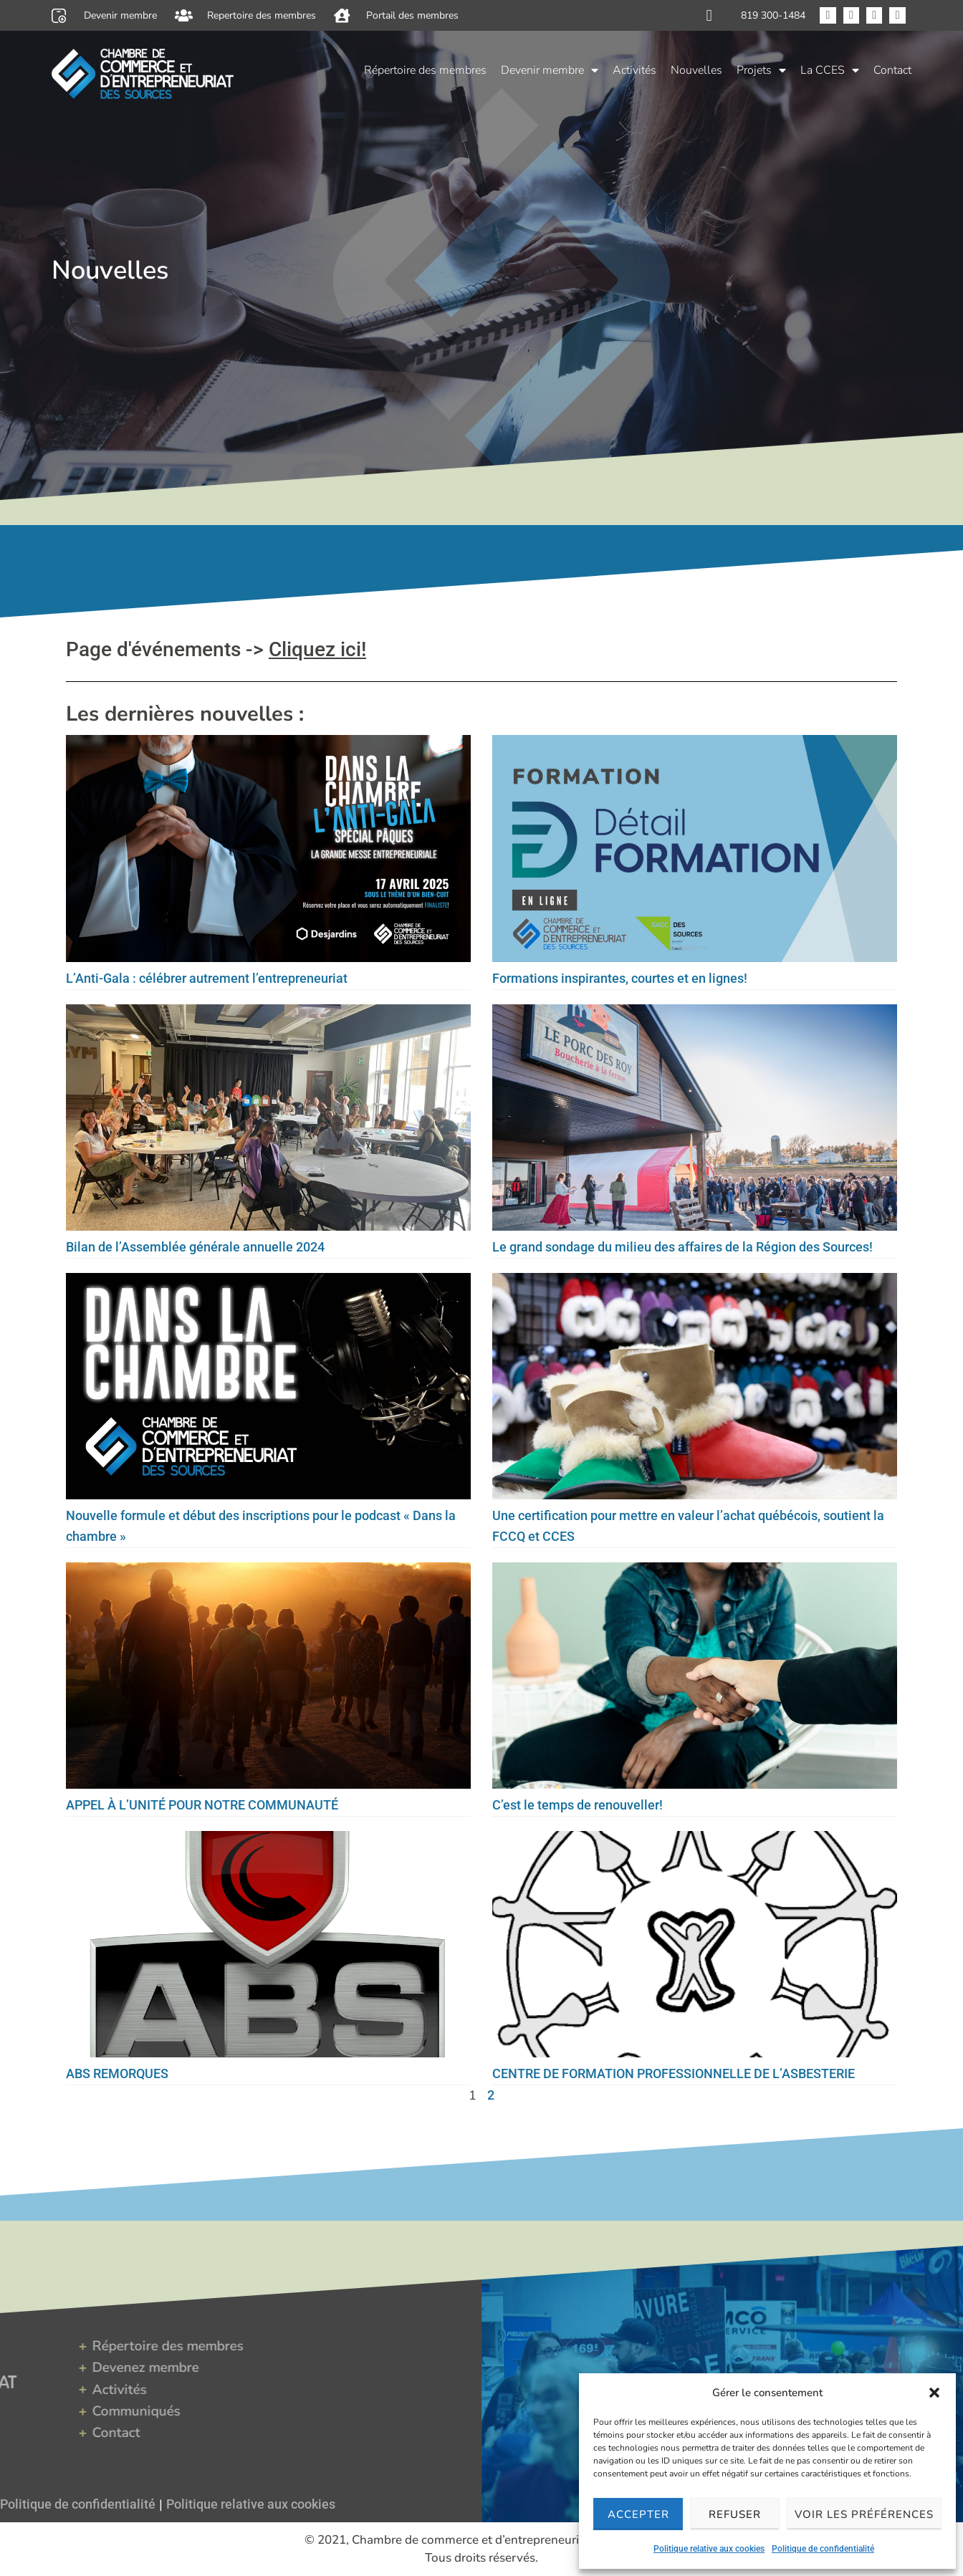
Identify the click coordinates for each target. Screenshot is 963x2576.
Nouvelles (696, 70)
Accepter (638, 2514)
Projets (761, 70)
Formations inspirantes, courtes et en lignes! (619, 978)
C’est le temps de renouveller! (577, 1804)
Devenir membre (549, 70)
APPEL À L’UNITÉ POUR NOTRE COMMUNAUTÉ (202, 1804)
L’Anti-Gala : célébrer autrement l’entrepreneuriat (207, 978)
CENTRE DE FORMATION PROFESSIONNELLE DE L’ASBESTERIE (673, 2073)
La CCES (829, 70)
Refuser (735, 2514)
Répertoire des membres (425, 70)
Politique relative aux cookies (709, 2549)
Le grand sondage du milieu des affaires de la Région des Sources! (682, 1246)
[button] (934, 2392)
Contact (892, 70)
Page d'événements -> (216, 649)
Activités (634, 70)
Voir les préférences (864, 2514)
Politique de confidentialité (823, 2549)
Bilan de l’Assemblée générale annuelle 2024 (195, 1246)
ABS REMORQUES (117, 2073)
